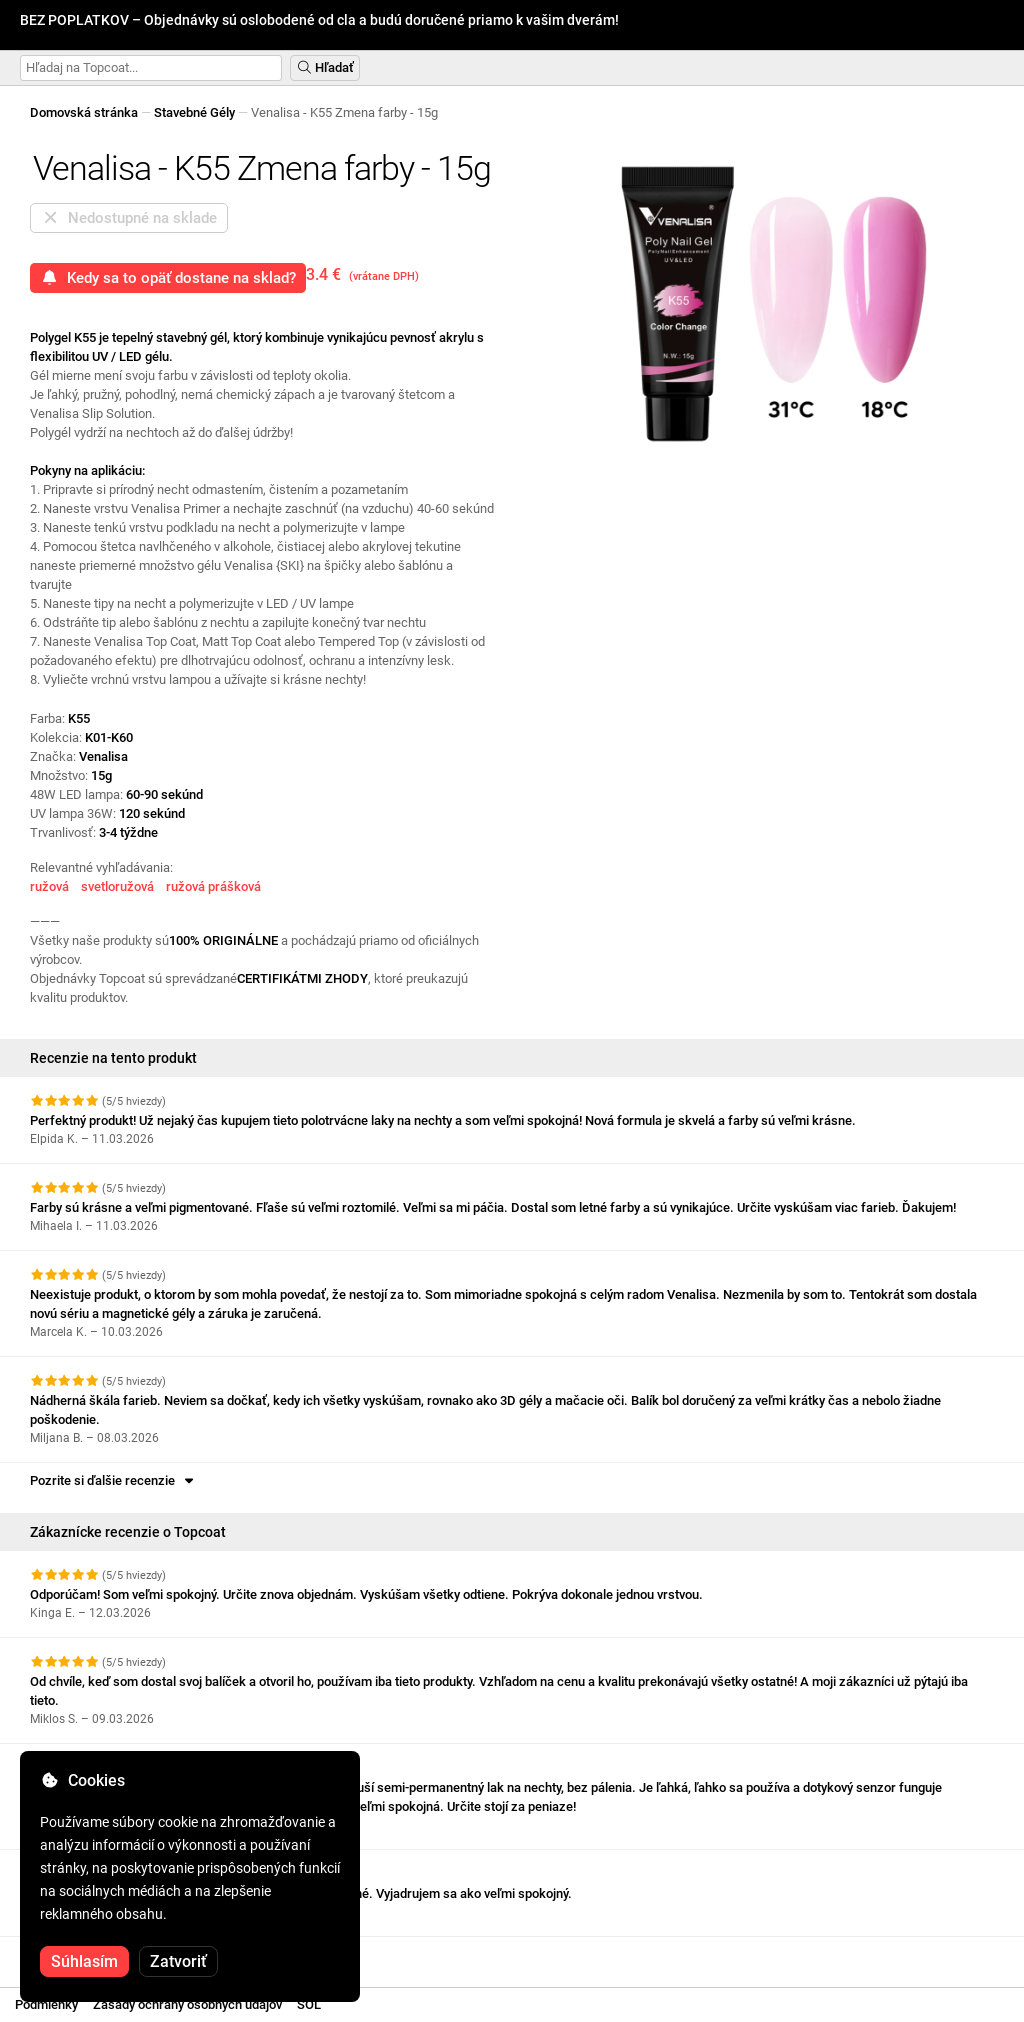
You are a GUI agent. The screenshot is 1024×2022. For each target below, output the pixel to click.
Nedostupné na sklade (129, 218)
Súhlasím (84, 1961)
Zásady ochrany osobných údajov (187, 2004)
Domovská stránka (84, 112)
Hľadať (325, 67)
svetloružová (117, 886)
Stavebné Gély (194, 112)
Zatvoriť (178, 1961)
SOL (309, 2004)
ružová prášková (213, 886)
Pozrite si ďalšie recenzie (113, 1480)
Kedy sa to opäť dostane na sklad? (168, 278)
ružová (49, 886)
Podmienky (46, 2004)
